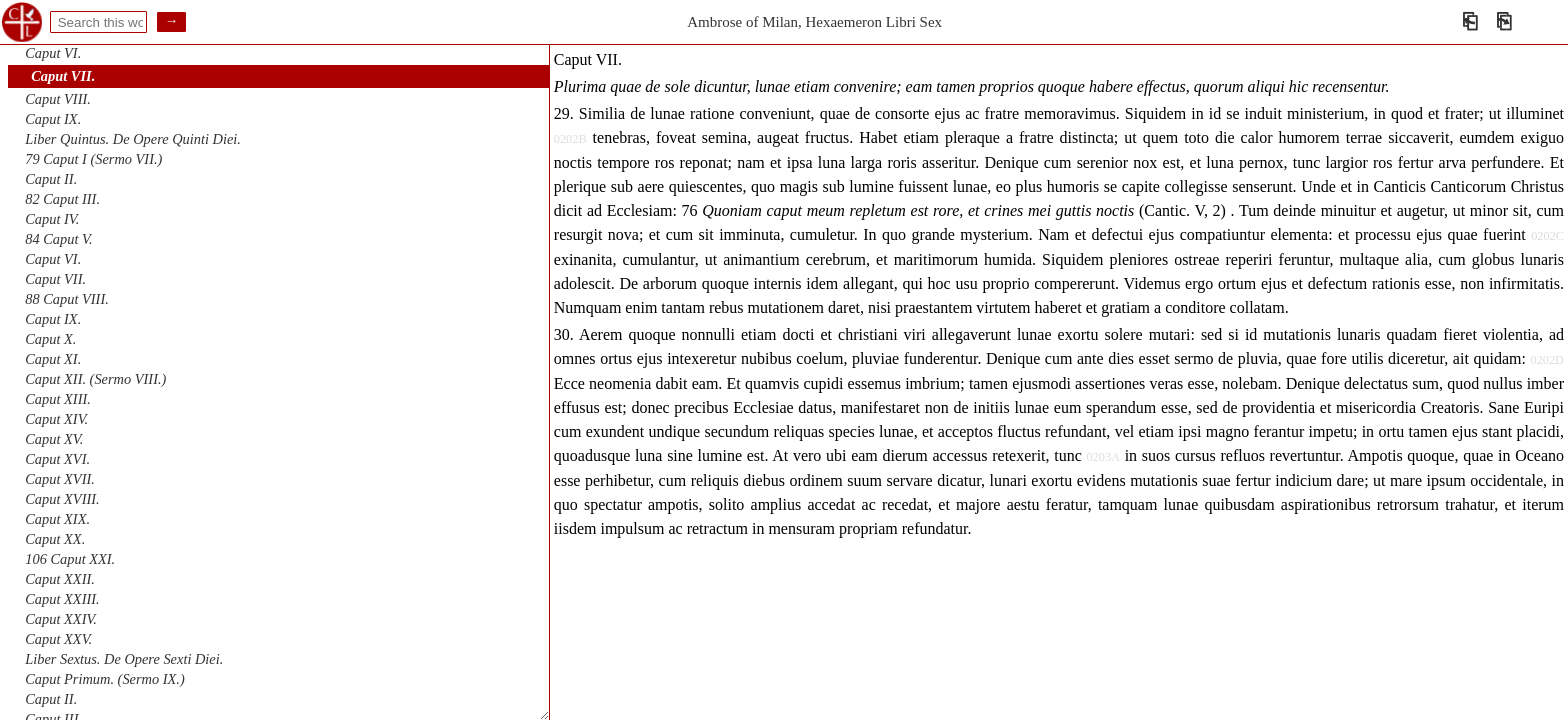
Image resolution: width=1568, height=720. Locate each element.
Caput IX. (53, 119)
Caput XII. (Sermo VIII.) (95, 379)
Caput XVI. (57, 459)
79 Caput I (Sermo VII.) (93, 159)
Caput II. (51, 179)
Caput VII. (63, 76)
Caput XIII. (58, 399)
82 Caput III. (62, 199)
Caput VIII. (58, 99)
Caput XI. (53, 359)
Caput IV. (52, 219)
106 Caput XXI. (70, 559)
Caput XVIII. (62, 499)
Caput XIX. (57, 519)
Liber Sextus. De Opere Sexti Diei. (124, 659)
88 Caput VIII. (67, 299)
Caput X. (50, 339)
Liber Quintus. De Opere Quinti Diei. (133, 139)
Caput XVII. (60, 479)
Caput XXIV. (61, 619)
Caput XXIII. (62, 599)
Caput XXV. (58, 639)
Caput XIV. (56, 419)
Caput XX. (55, 539)
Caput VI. (53, 53)
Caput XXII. (60, 579)
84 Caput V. (58, 239)
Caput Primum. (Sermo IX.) (104, 679)
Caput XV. (54, 439)
